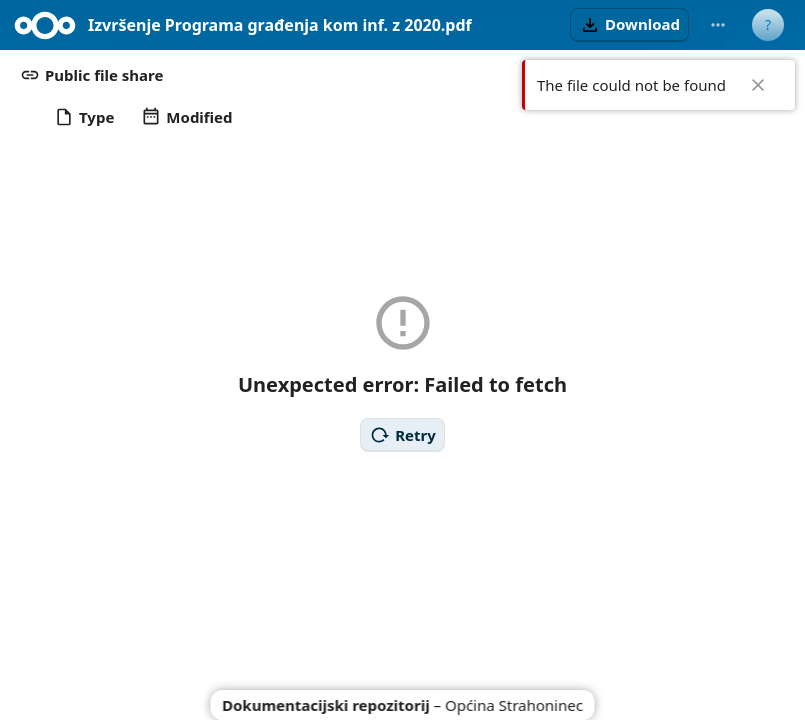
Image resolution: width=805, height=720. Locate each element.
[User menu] (768, 25)
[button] (629, 25)
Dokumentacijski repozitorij (326, 705)
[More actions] (718, 25)
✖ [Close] (758, 85)
